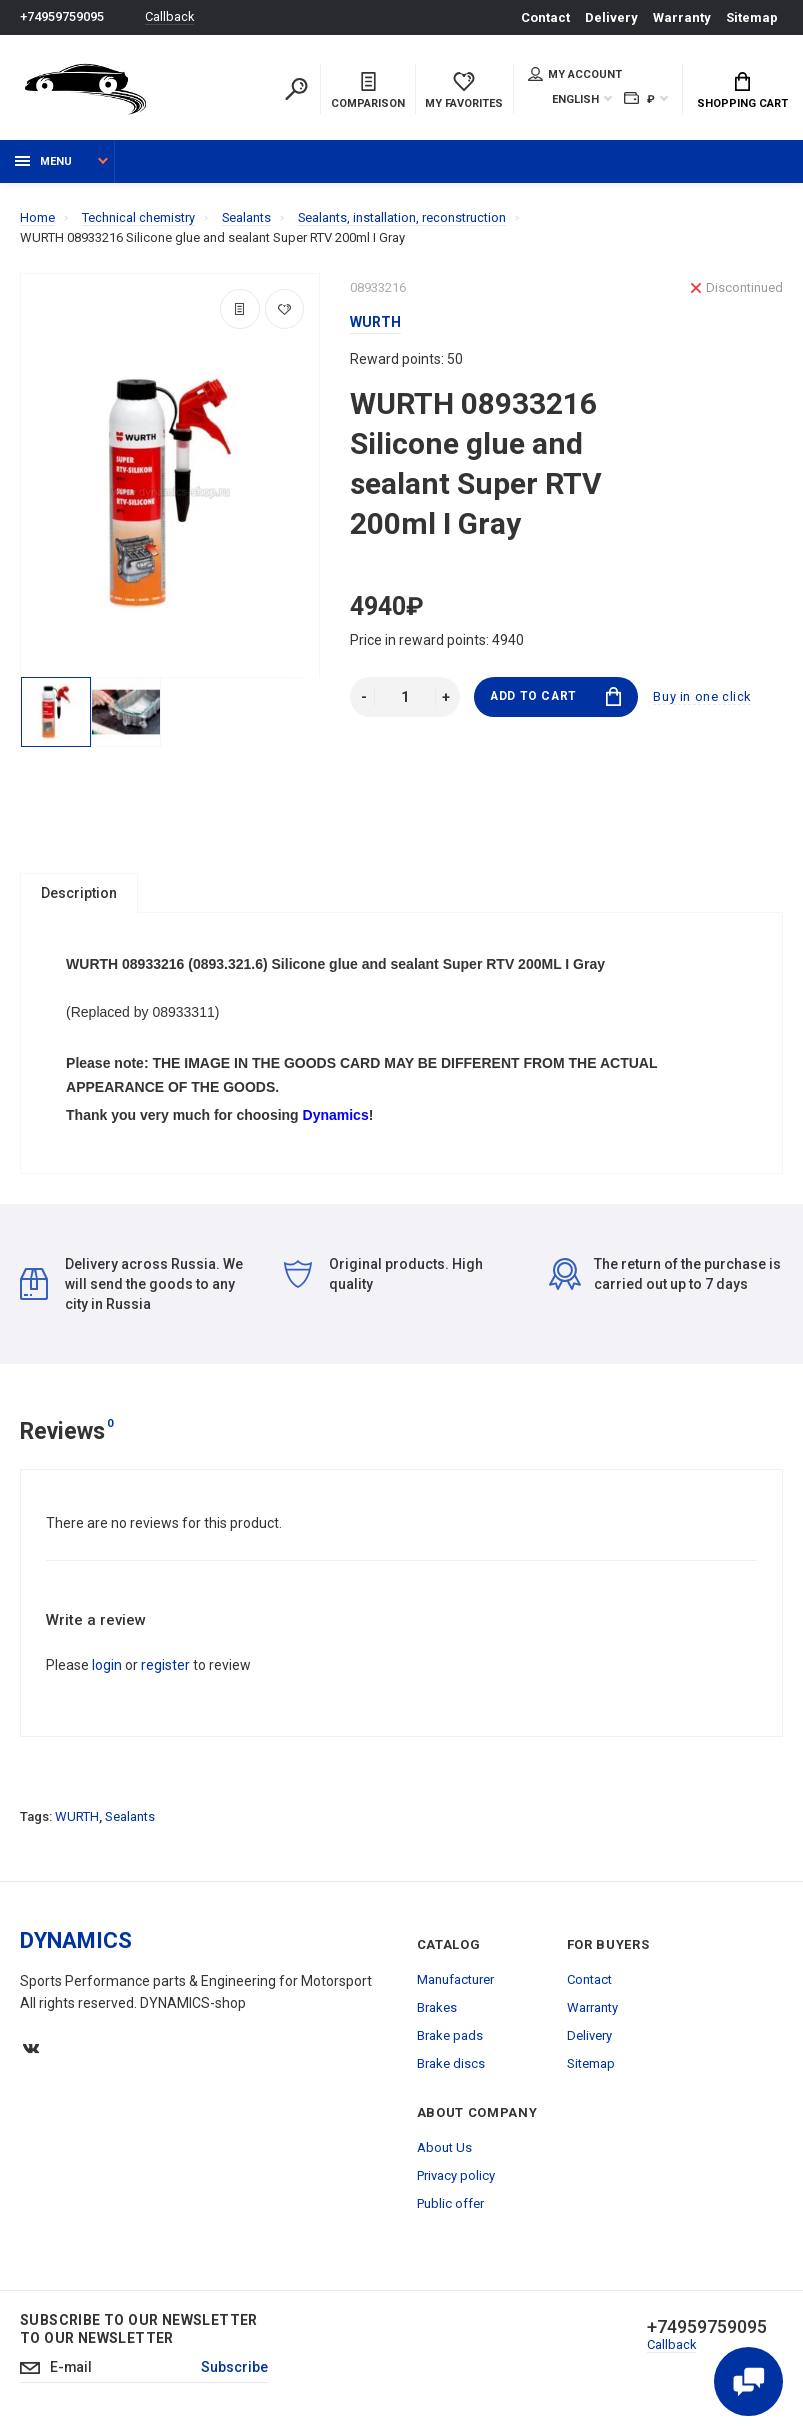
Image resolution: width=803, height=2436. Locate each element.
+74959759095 (62, 17)
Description (79, 894)
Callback (170, 17)
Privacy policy (456, 2177)
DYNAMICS (76, 1942)
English (575, 99)
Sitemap (752, 17)
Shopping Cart (742, 91)
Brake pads (450, 2037)
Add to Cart (555, 697)
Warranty (682, 17)
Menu (43, 162)
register (165, 1667)
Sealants (130, 1818)
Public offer (450, 2205)
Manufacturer (455, 1981)
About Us (444, 2149)
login (107, 1667)
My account (575, 74)
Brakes (437, 2009)
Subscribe (236, 2370)
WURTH (77, 1818)
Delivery (611, 17)
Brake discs (451, 2065)
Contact (545, 17)
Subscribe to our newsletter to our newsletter (139, 2331)
